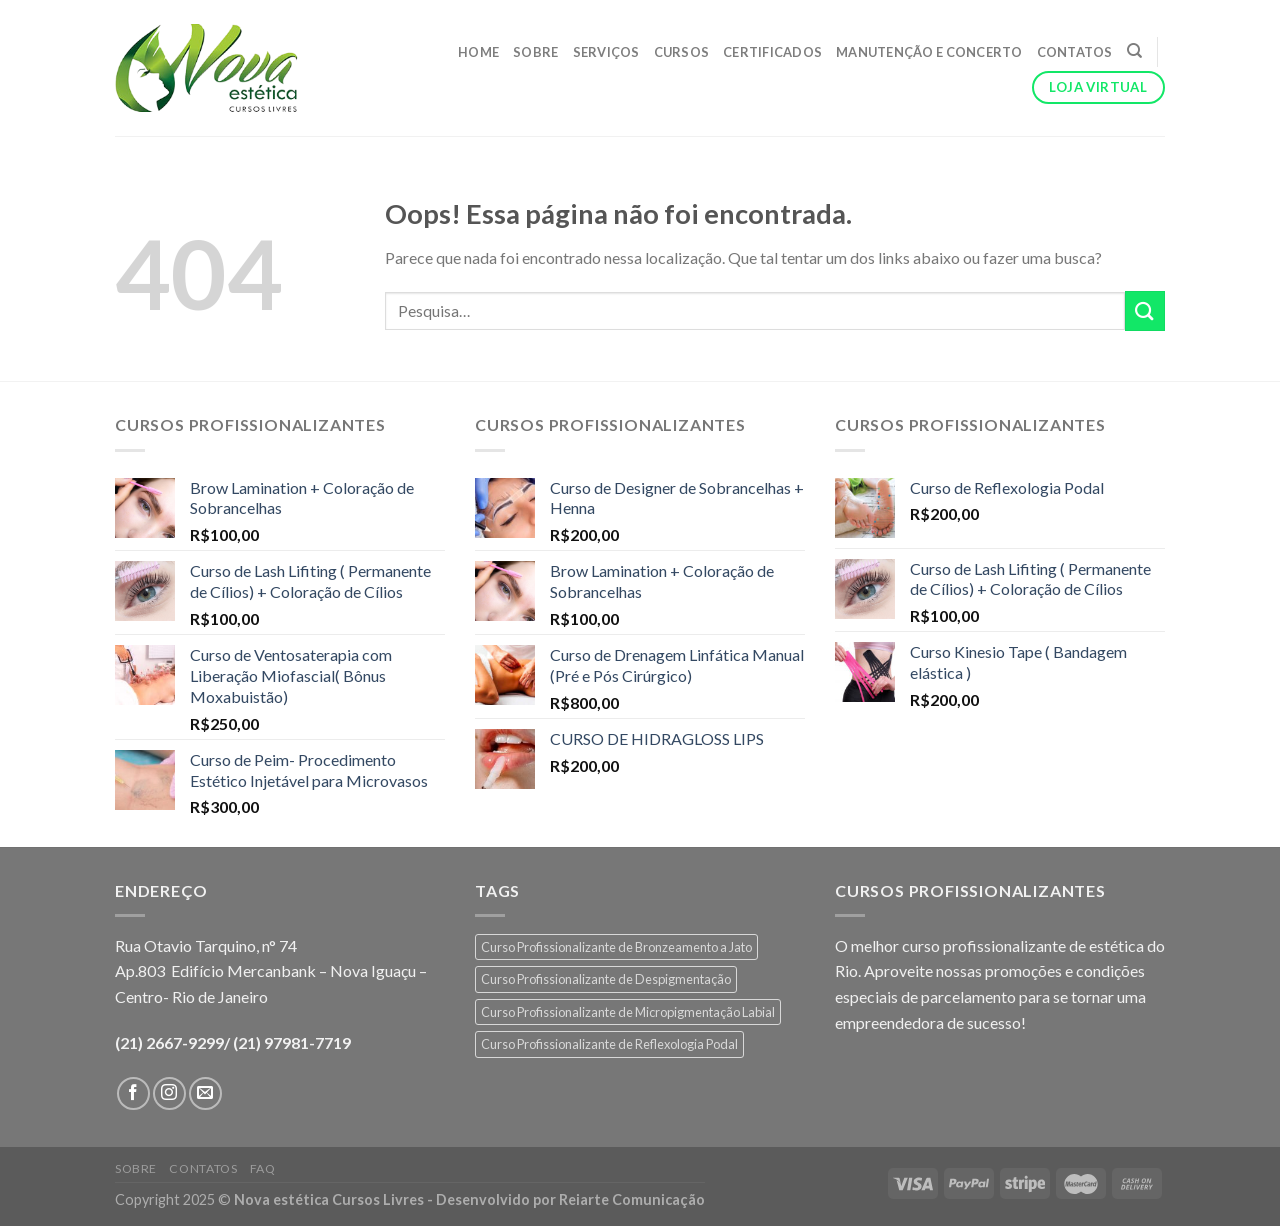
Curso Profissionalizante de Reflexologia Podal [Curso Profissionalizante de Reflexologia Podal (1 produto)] (609, 1044)
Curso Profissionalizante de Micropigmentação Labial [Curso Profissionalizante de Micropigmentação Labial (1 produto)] (628, 1012)
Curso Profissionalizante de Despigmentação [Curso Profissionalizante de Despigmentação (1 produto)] (606, 979)
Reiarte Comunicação (632, 1199)
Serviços (606, 52)
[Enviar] (1145, 310)
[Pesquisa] (1134, 51)
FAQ (263, 1168)
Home (478, 52)
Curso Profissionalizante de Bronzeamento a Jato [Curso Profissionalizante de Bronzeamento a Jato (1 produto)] (616, 947)
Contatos (1075, 52)
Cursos (682, 52)
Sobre (535, 52)
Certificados (772, 52)
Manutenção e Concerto (929, 52)
